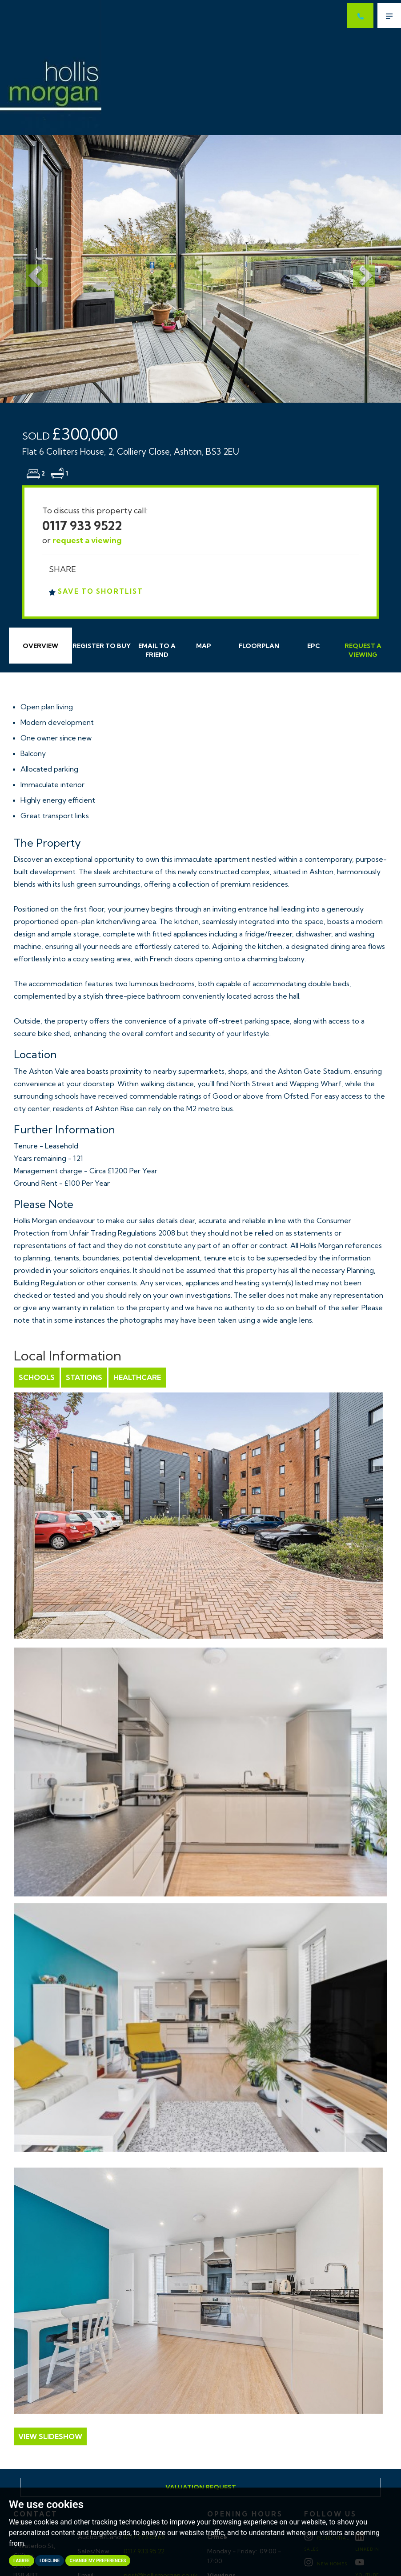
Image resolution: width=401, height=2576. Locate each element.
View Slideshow (50, 2436)
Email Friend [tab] (157, 650)
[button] (30, 269)
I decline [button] (50, 2560)
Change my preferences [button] (98, 2560)
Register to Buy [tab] (101, 646)
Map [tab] (203, 646)
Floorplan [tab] (259, 646)
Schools (37, 1377)
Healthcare (137, 1377)
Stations (84, 1377)
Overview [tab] (40, 646)
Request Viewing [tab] (363, 650)
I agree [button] (21, 2560)
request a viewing (87, 540)
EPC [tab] (313, 646)
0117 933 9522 (82, 525)
